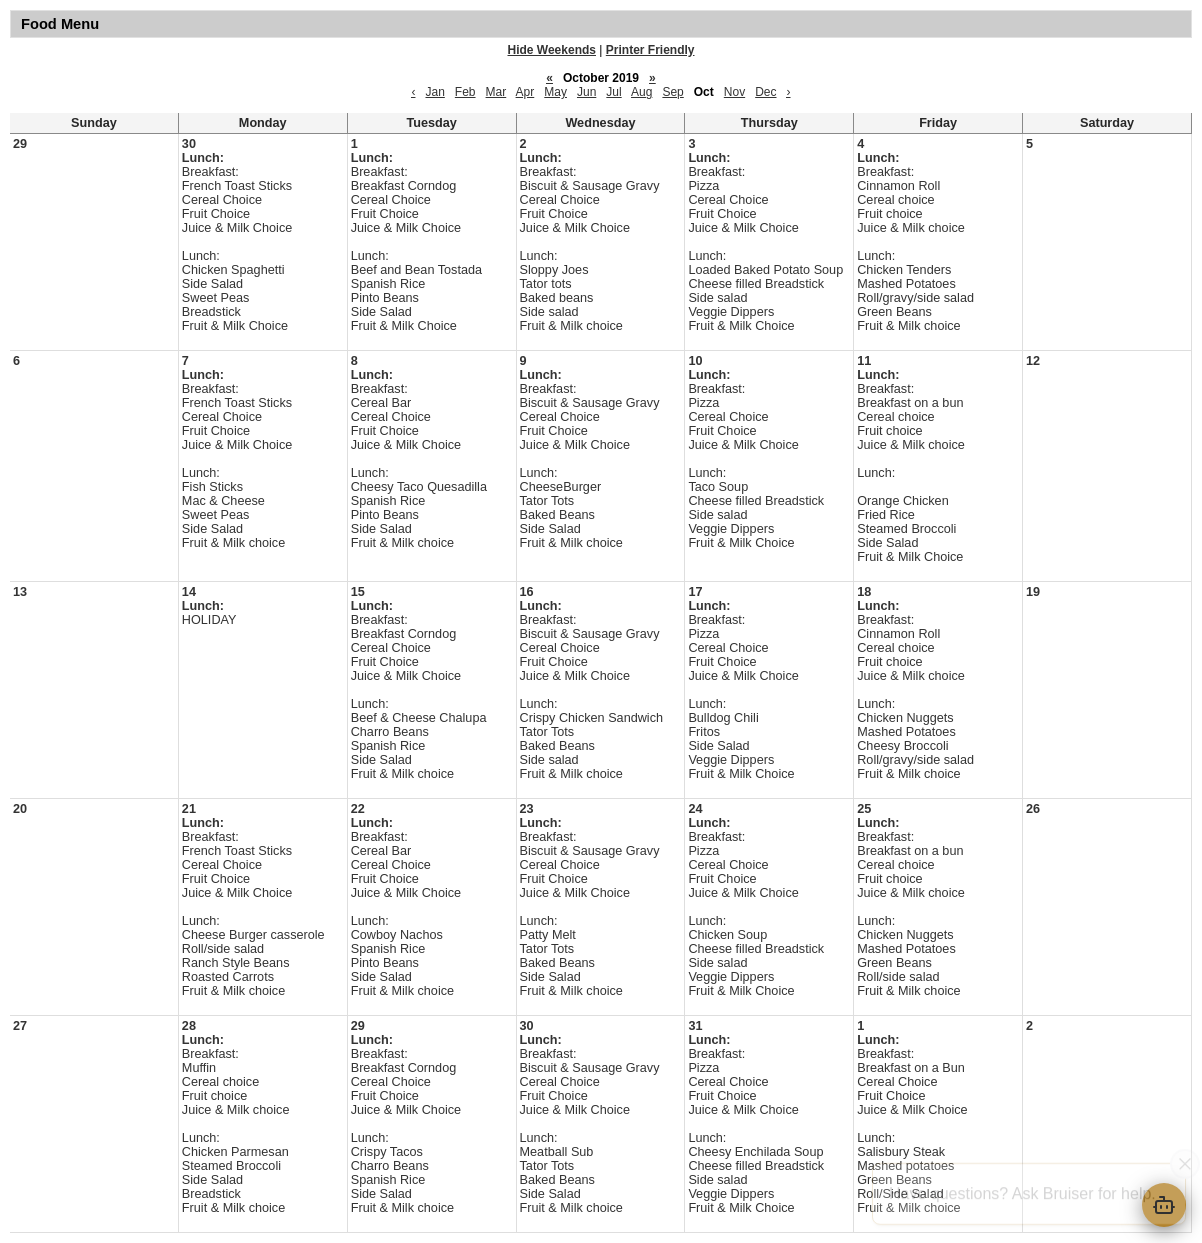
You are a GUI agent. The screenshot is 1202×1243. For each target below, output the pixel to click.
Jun (586, 92)
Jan (434, 92)
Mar (496, 92)
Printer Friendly (650, 50)
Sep (672, 92)
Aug (641, 92)
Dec (765, 92)
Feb (465, 92)
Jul (613, 92)
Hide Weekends (552, 50)
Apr (525, 92)
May (555, 92)
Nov (734, 92)
